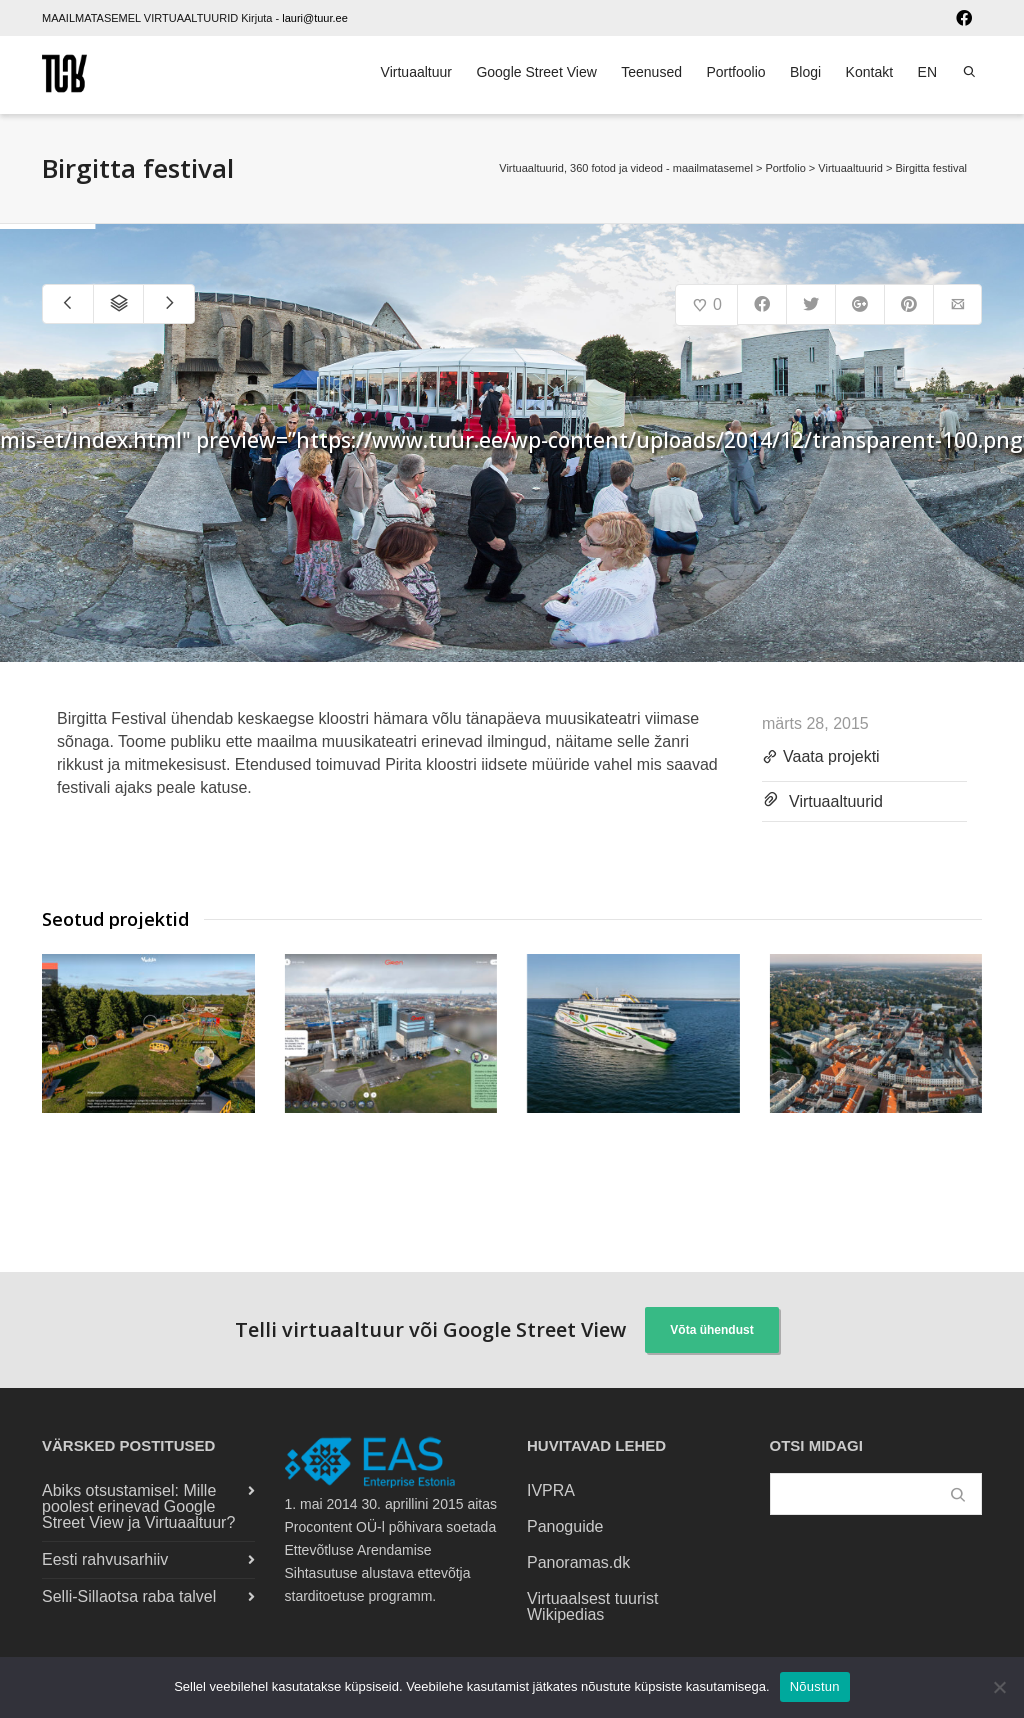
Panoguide (565, 1526)
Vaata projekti (821, 758)
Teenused (651, 72)
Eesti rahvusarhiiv (105, 1559)
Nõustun (815, 1686)
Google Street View (536, 72)
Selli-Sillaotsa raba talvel (129, 1596)
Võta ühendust (711, 1330)
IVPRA (551, 1490)
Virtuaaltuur (416, 72)
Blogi (805, 72)
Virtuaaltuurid (836, 801)
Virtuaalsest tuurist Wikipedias (592, 1606)
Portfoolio (735, 72)
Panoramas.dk (578, 1562)
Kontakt (869, 72)
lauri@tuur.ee (315, 18)
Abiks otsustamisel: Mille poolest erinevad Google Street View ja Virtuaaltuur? (138, 1506)
